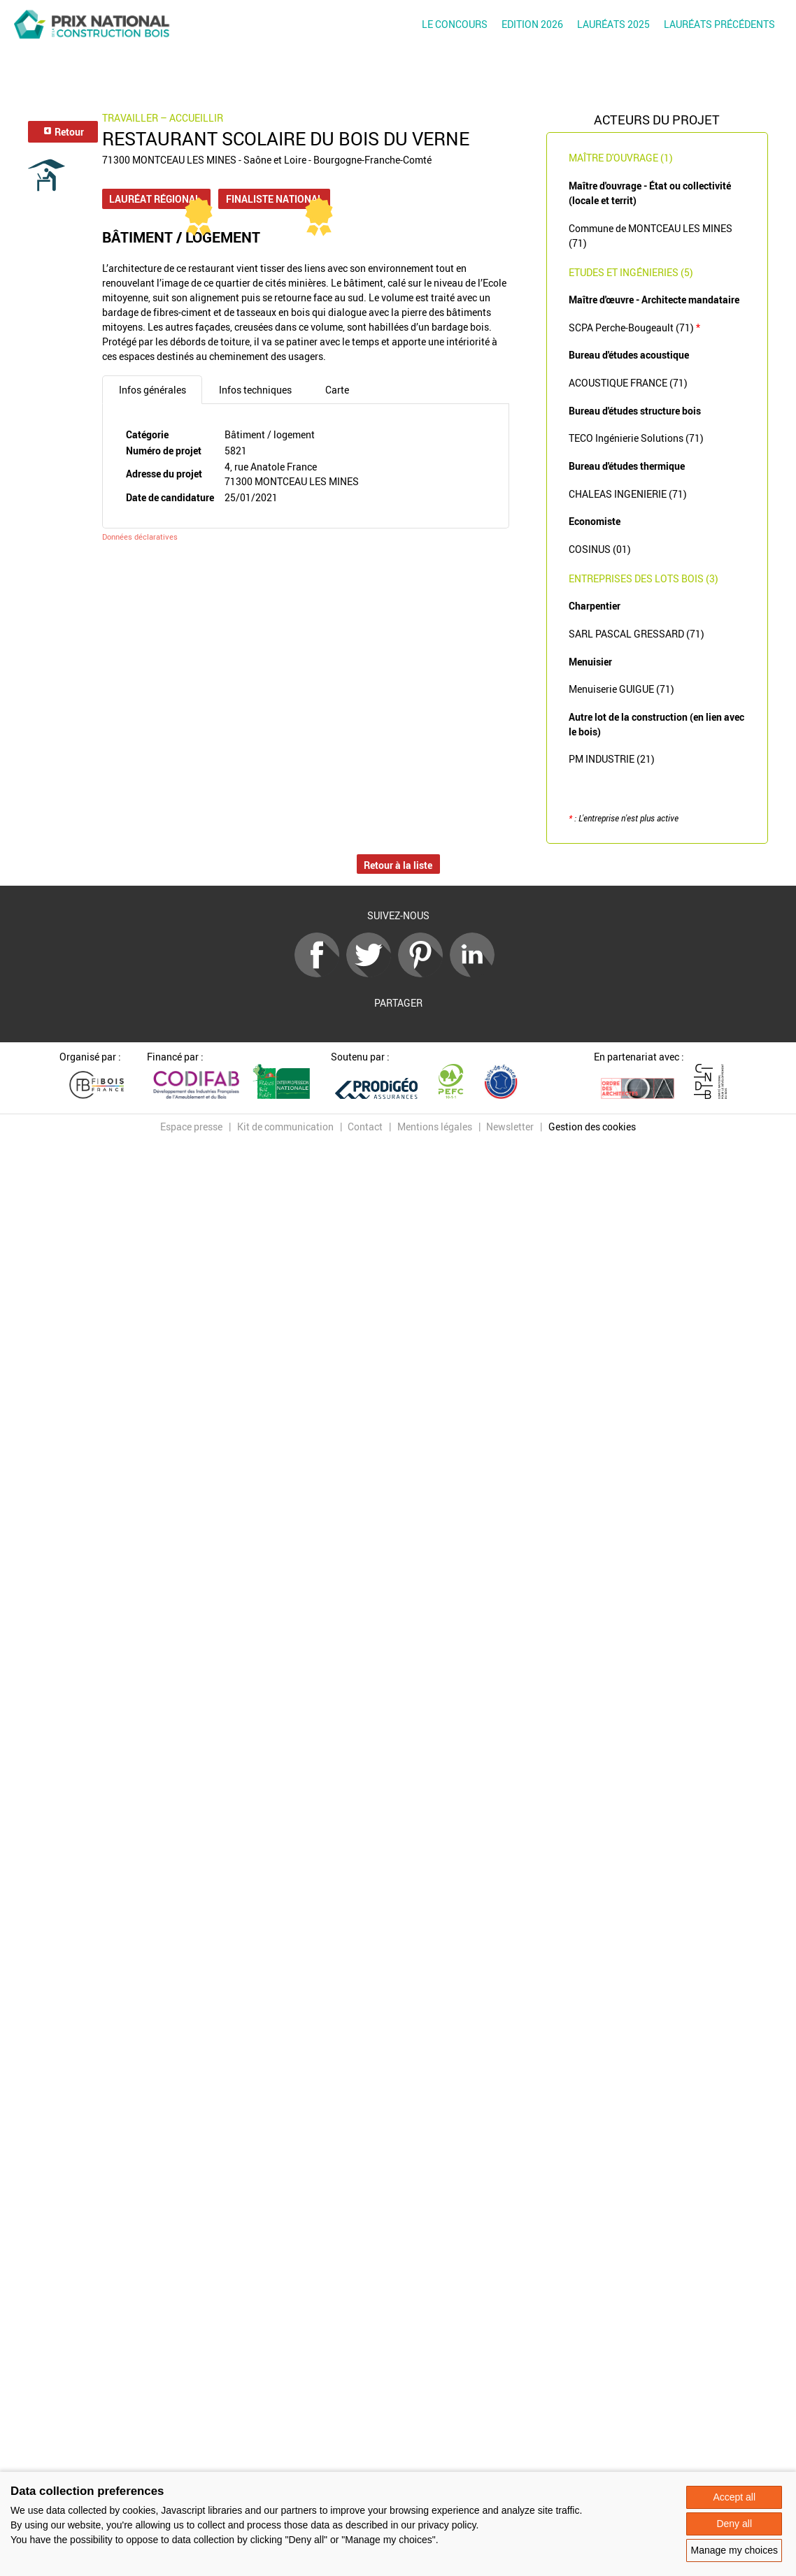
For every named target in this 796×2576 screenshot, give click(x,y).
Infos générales (152, 389)
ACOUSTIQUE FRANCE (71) (628, 382)
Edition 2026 (532, 24)
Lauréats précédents (719, 24)
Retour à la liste (398, 865)
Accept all (734, 2497)
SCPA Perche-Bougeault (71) (634, 327)
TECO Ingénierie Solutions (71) (636, 438)
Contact (365, 1126)
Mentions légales (434, 1126)
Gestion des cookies (592, 1126)
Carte (337, 389)
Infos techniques (255, 389)
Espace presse (191, 1126)
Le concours (455, 24)
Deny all (734, 2523)
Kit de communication (285, 1126)
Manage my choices (734, 2550)
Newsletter (510, 1126)
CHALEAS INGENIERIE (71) (628, 494)
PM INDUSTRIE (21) (612, 758)
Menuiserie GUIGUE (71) (621, 689)
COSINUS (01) (600, 549)
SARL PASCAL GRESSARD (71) (636, 633)
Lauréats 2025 (613, 24)
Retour (63, 131)
